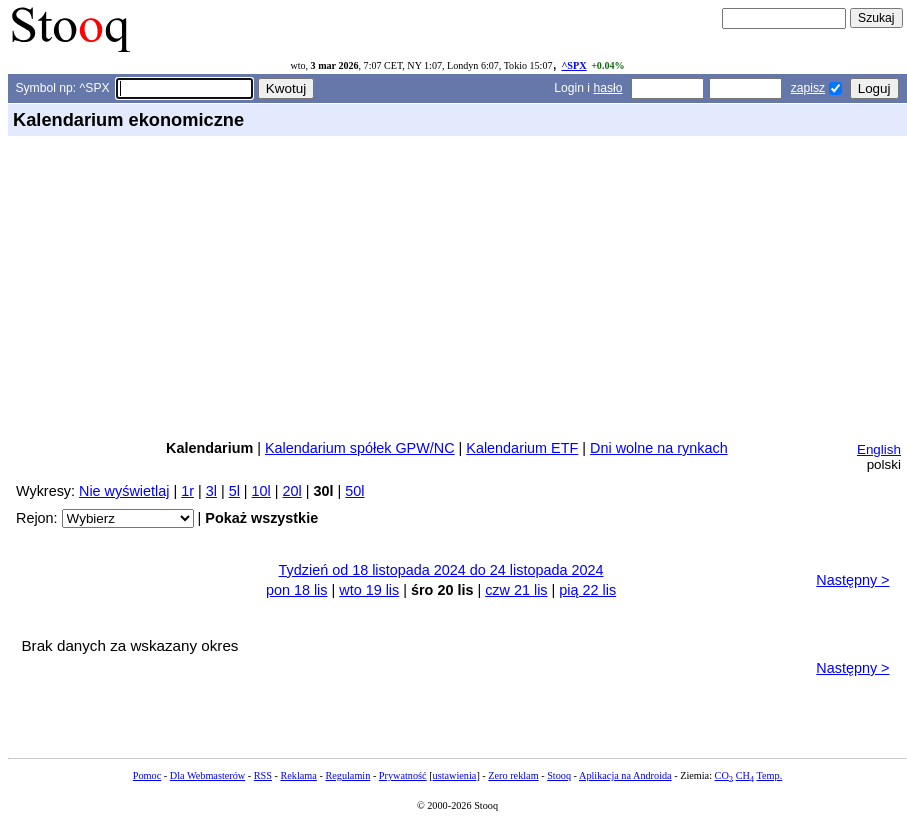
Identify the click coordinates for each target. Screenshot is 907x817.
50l (354, 491)
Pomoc (147, 775)
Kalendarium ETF (522, 448)
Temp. (769, 775)
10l (261, 491)
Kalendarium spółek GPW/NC (360, 448)
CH (745, 775)
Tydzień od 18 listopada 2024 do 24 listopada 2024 (441, 570)
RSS (263, 775)
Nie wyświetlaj (124, 491)
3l (211, 491)
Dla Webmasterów (207, 775)
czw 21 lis (516, 590)
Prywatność (403, 775)
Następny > (852, 580)
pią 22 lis (587, 590)
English (879, 449)
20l (292, 491)
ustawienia (455, 775)
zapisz (808, 88)
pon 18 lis (297, 590)
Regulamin (347, 775)
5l (234, 491)
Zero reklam (513, 775)
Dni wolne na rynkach (659, 448)
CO (724, 775)
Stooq (559, 775)
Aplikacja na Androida (625, 775)
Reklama (298, 775)
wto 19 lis (369, 590)
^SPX (573, 65)
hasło (607, 88)
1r (187, 491)
